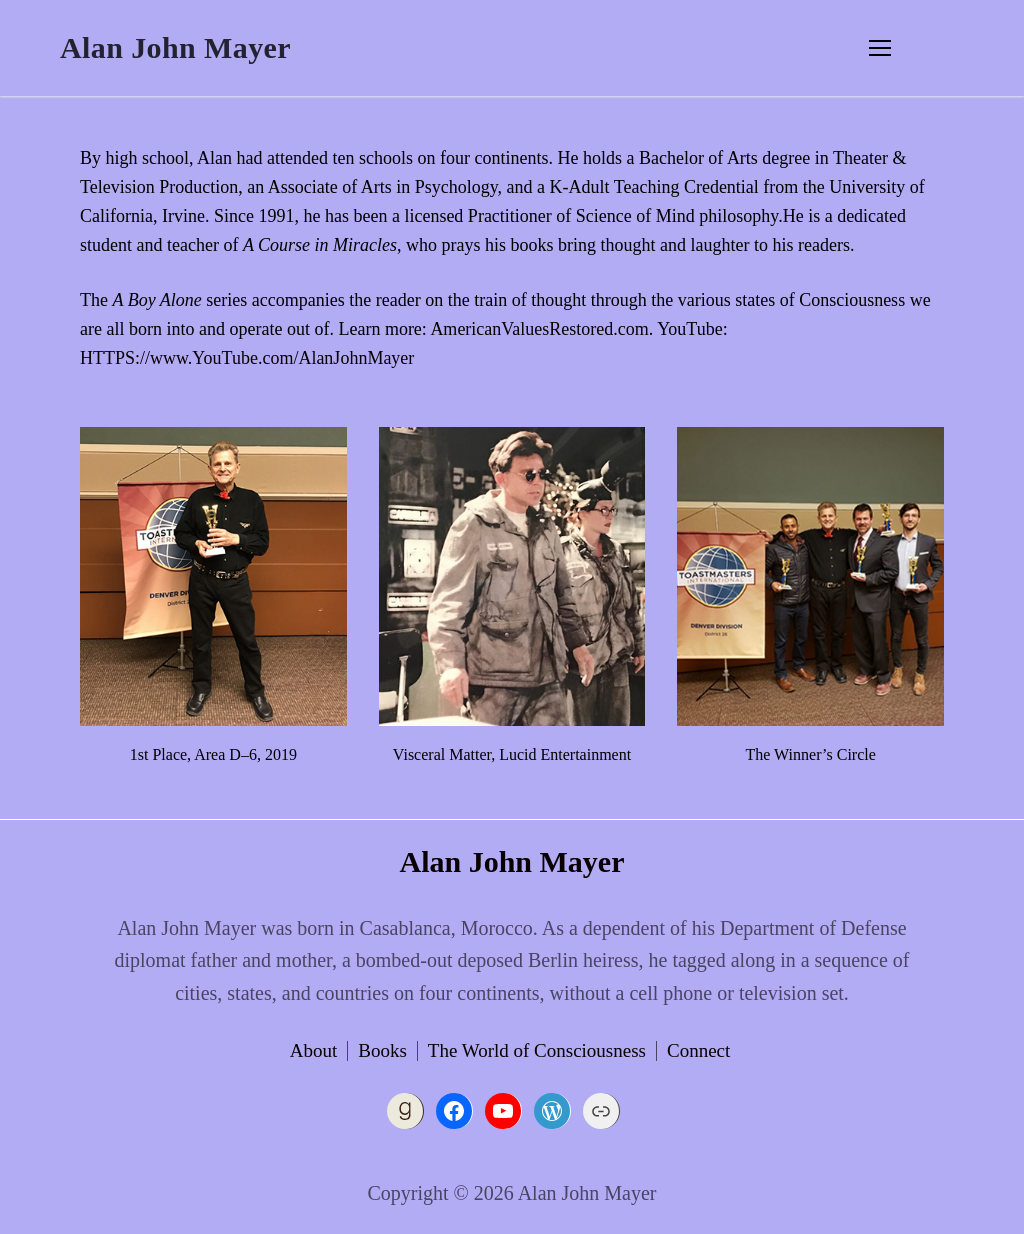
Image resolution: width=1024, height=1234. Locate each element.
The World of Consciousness (537, 1051)
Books (382, 1051)
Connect (698, 1051)
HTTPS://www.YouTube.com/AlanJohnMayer (247, 358)
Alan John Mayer (175, 47)
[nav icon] (880, 48)
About (314, 1051)
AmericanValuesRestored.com (539, 329)
